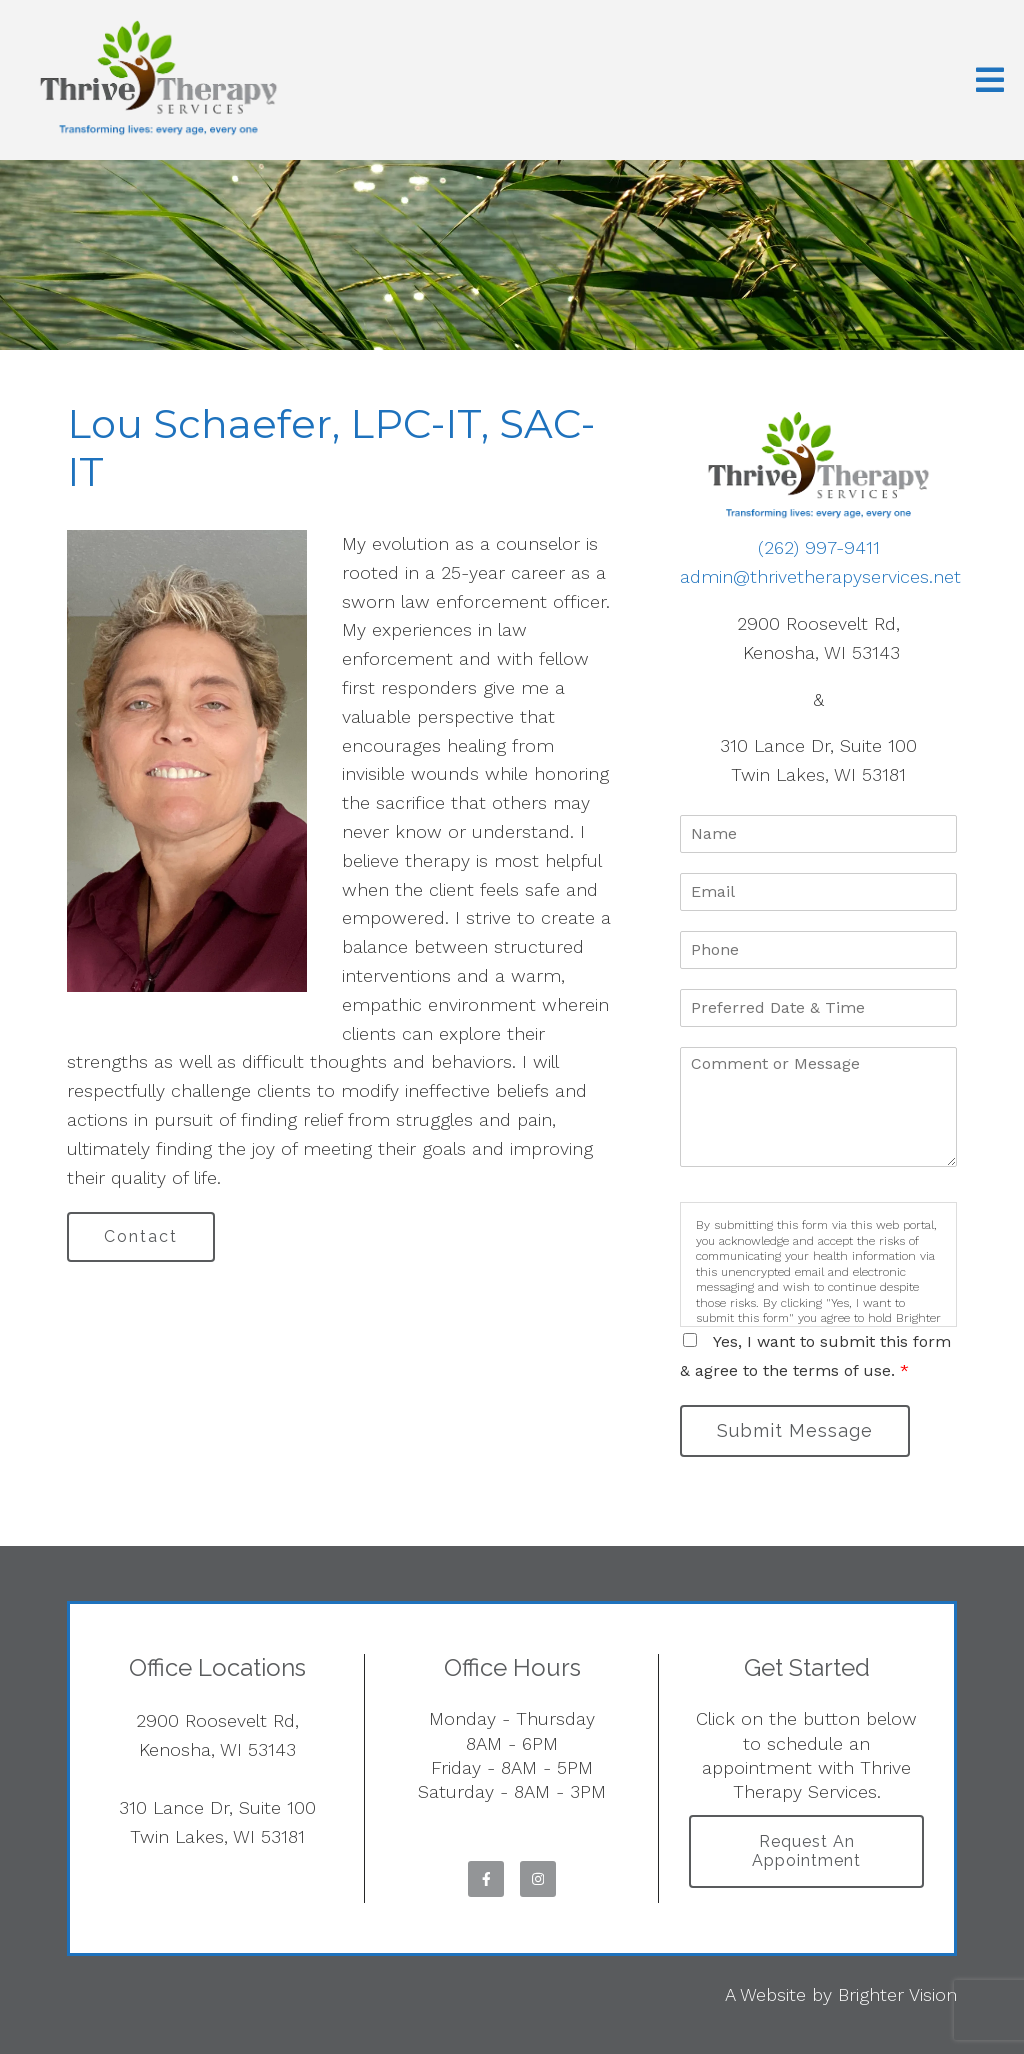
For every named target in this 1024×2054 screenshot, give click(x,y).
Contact (141, 1236)
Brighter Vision (897, 1994)
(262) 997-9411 (819, 547)
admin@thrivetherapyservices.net (820, 576)
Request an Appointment (806, 1851)
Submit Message (795, 1430)
